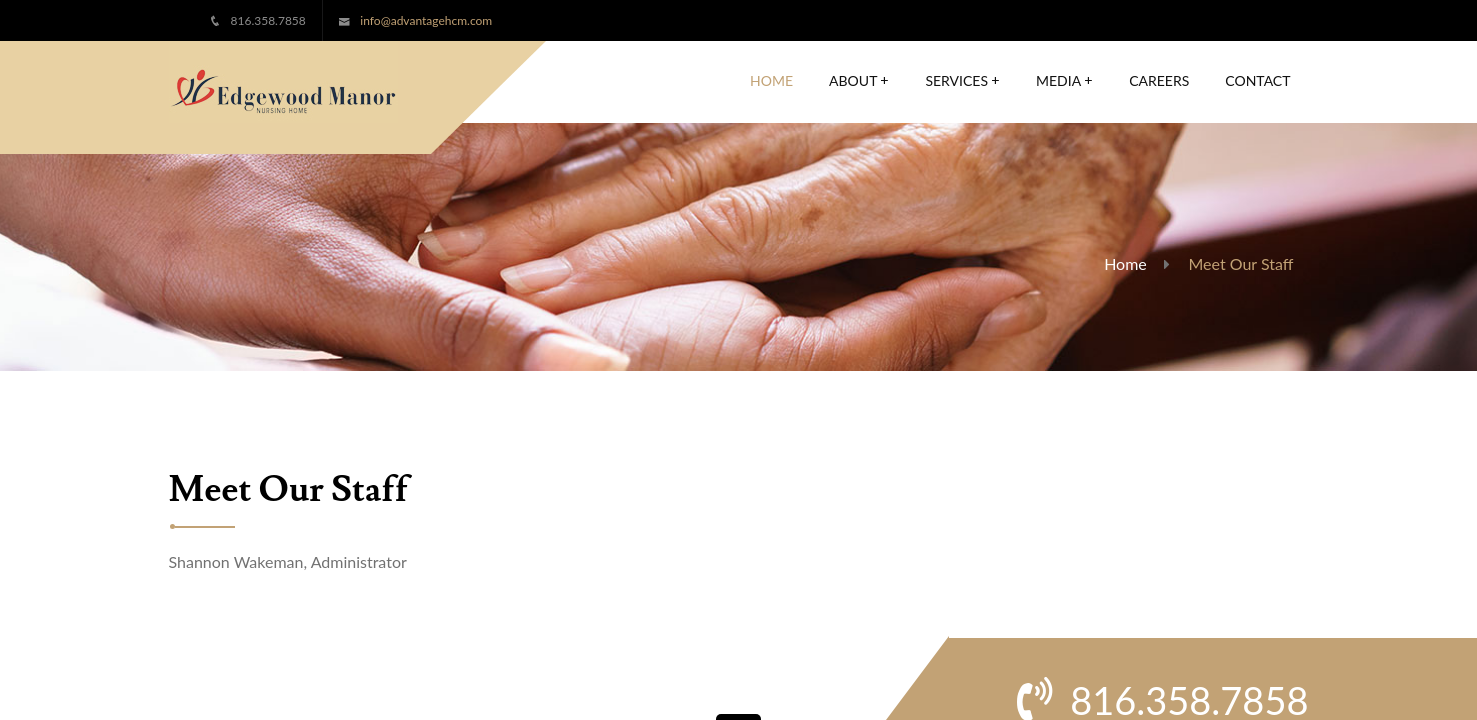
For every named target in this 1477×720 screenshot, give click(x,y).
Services (962, 80)
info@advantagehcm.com (426, 20)
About (859, 80)
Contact (1257, 80)
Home (771, 80)
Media (1064, 80)
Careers (1159, 80)
